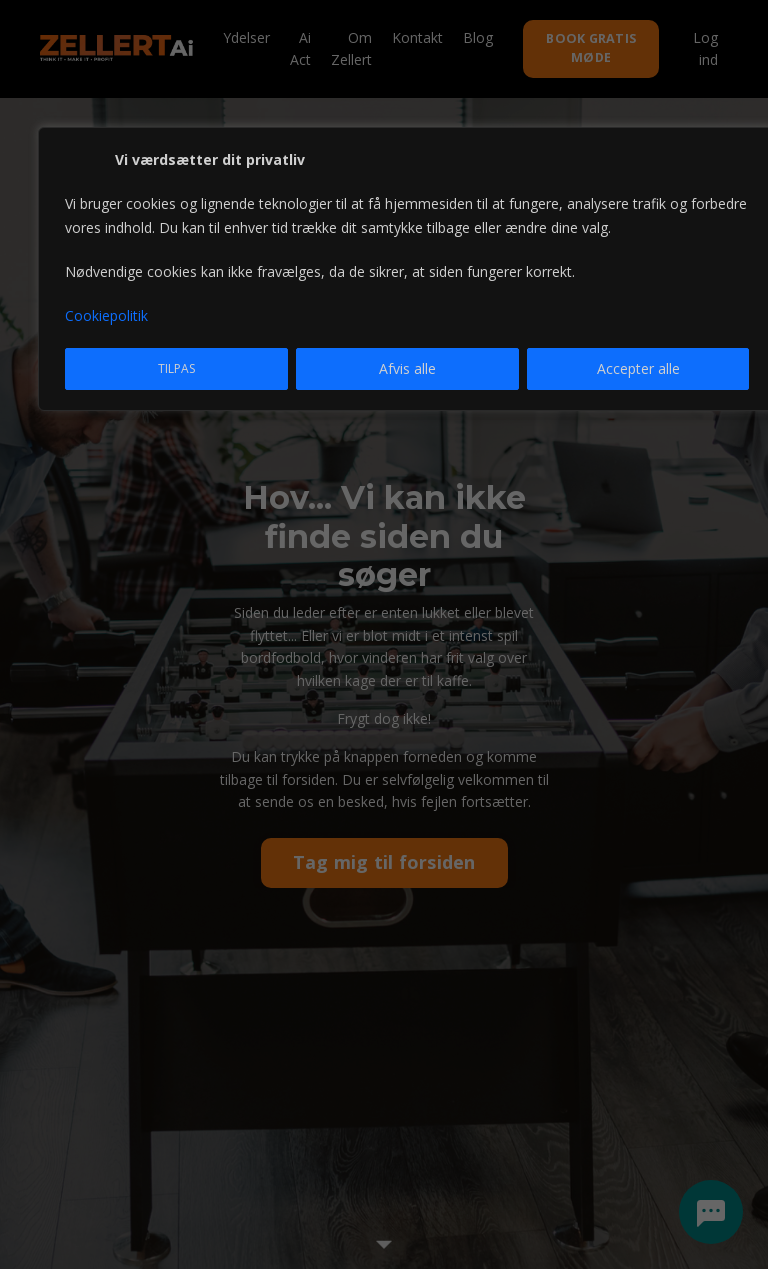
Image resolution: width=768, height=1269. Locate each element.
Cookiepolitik (106, 315)
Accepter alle (638, 368)
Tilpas (176, 368)
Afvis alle (407, 368)
